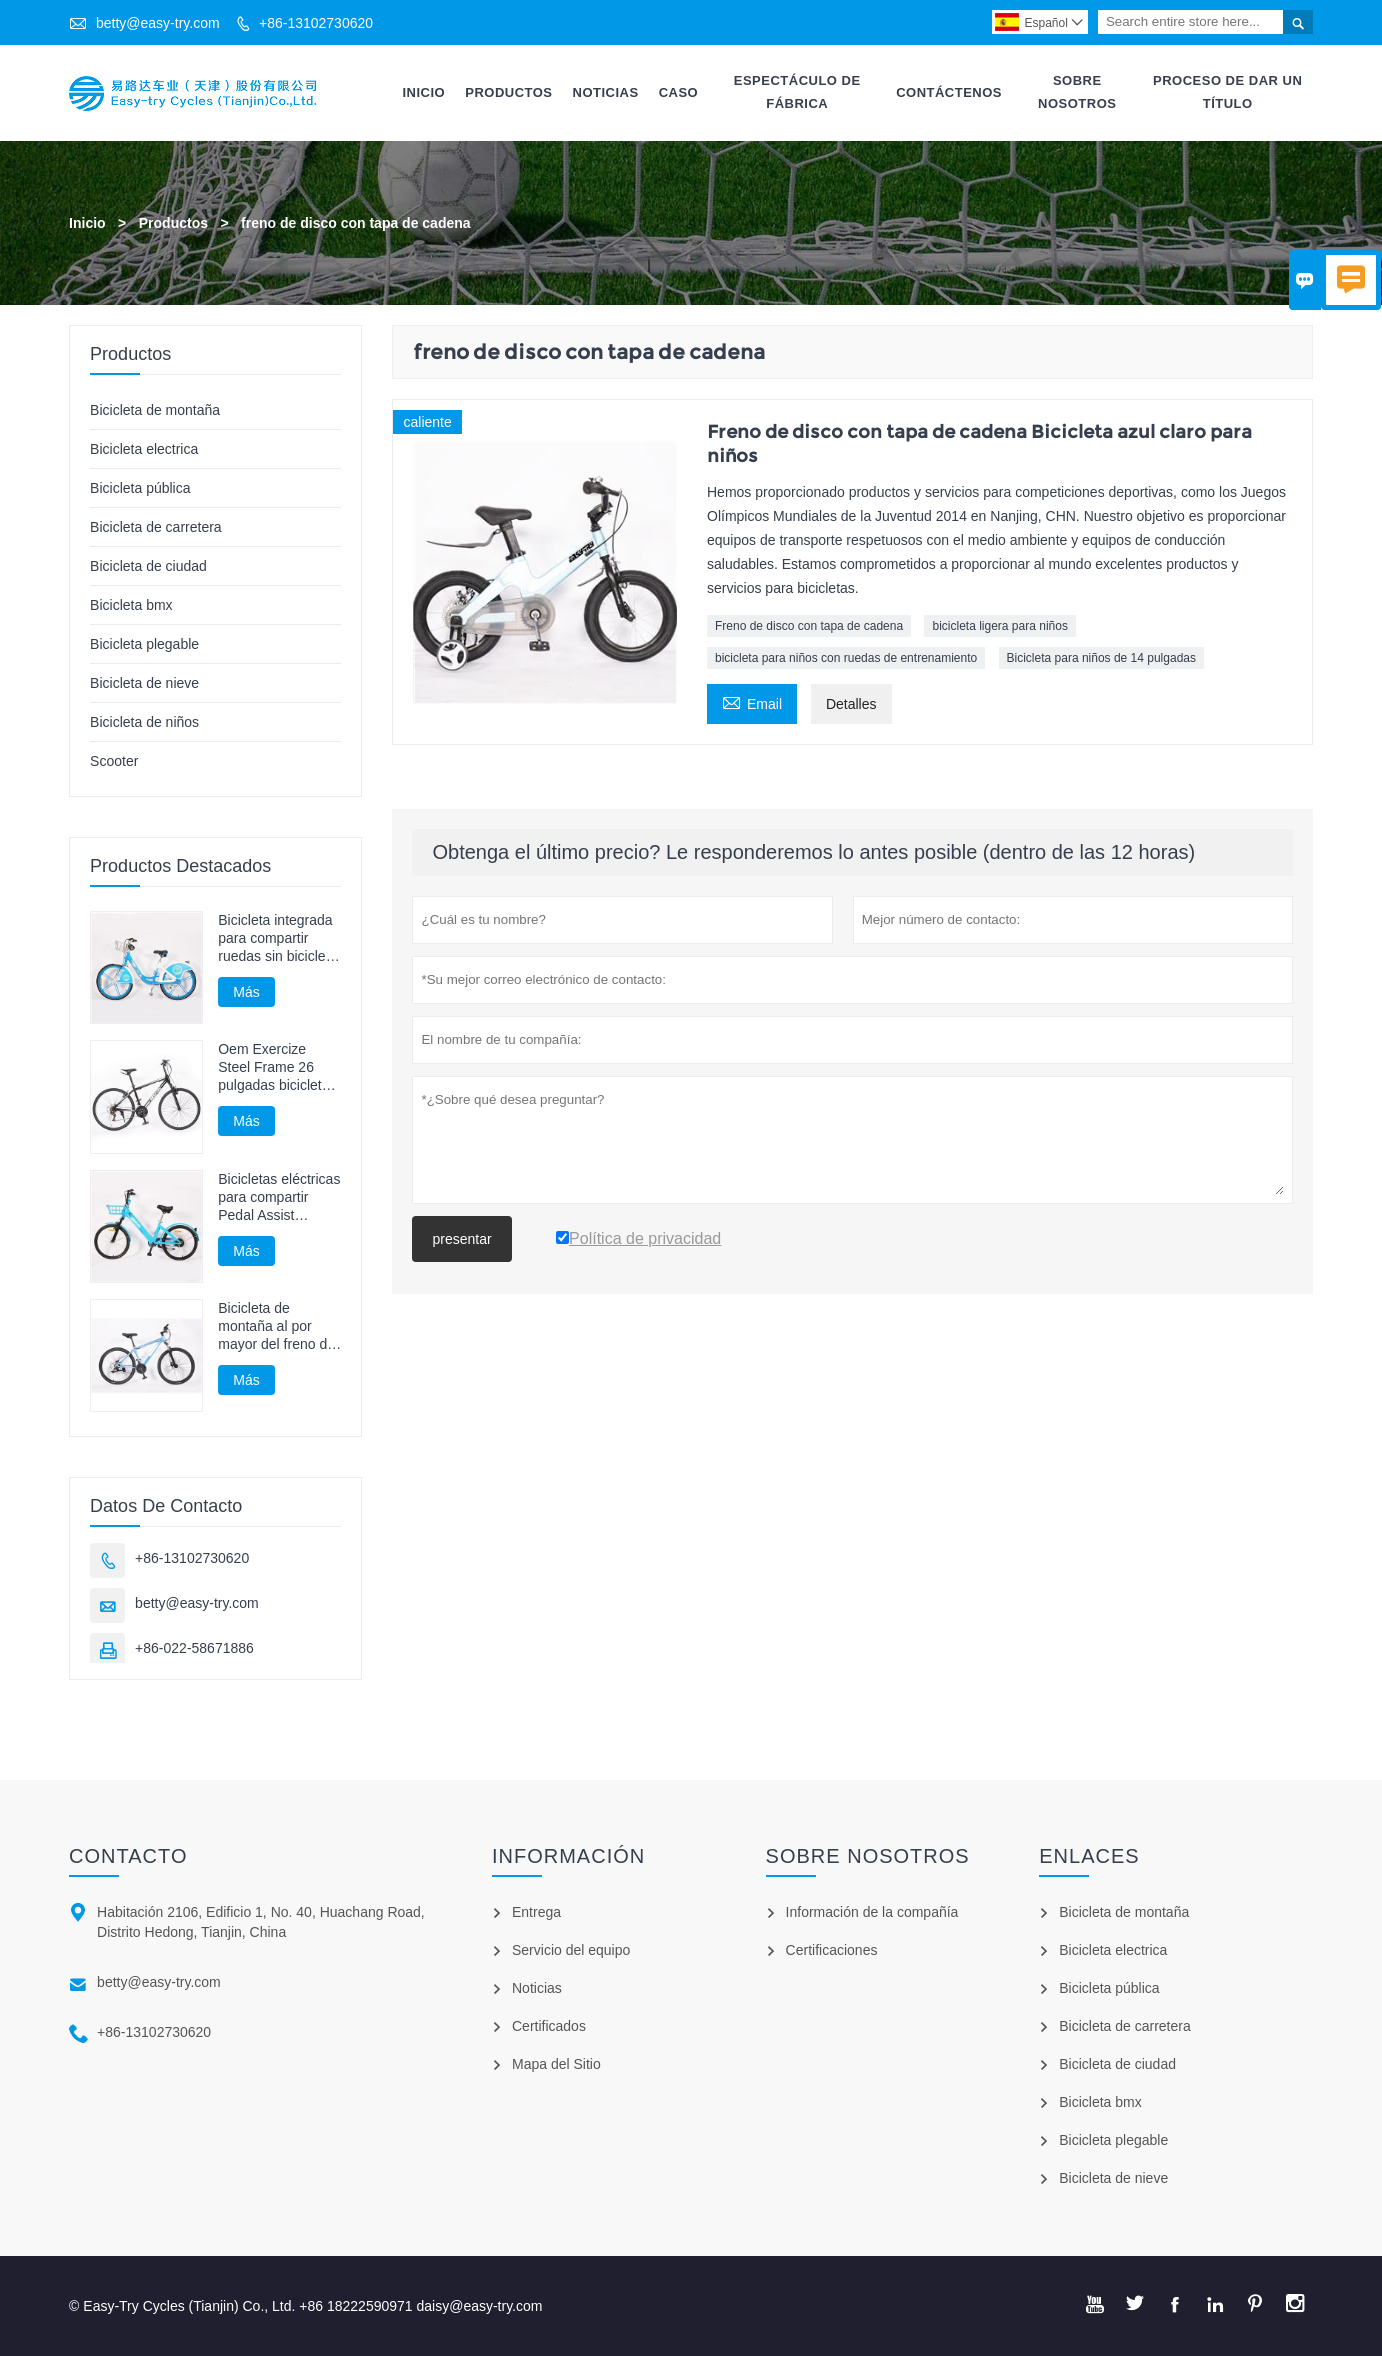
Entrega (536, 1912)
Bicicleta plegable (144, 644)
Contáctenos (949, 92)
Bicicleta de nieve (144, 683)
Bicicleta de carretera (156, 527)
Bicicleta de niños (144, 722)
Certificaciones (832, 1950)
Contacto (128, 1856)
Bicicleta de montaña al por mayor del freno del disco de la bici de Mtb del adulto (278, 1326)
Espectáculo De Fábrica (797, 92)
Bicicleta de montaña (155, 410)
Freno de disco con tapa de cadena (809, 626)
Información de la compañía (872, 1912)
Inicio (423, 92)
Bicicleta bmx (131, 605)
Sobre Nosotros (1077, 92)
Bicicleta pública (140, 488)
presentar (461, 1239)
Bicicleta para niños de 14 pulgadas (1101, 658)
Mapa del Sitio (556, 2064)
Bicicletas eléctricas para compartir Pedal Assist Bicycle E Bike (279, 1197)
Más (246, 992)
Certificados (549, 2026)
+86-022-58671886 (194, 1648)
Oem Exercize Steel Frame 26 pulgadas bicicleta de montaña (273, 1067)
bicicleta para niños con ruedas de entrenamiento (846, 658)
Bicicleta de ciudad (148, 566)
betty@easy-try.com (158, 23)
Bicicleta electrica (144, 449)
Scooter (114, 761)
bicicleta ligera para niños (999, 626)
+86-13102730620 (316, 23)
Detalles (851, 704)
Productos (508, 92)
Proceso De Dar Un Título (1227, 92)
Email (752, 701)
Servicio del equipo (571, 1950)
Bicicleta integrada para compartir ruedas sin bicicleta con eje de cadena (277, 938)
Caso (679, 92)
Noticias (606, 92)
